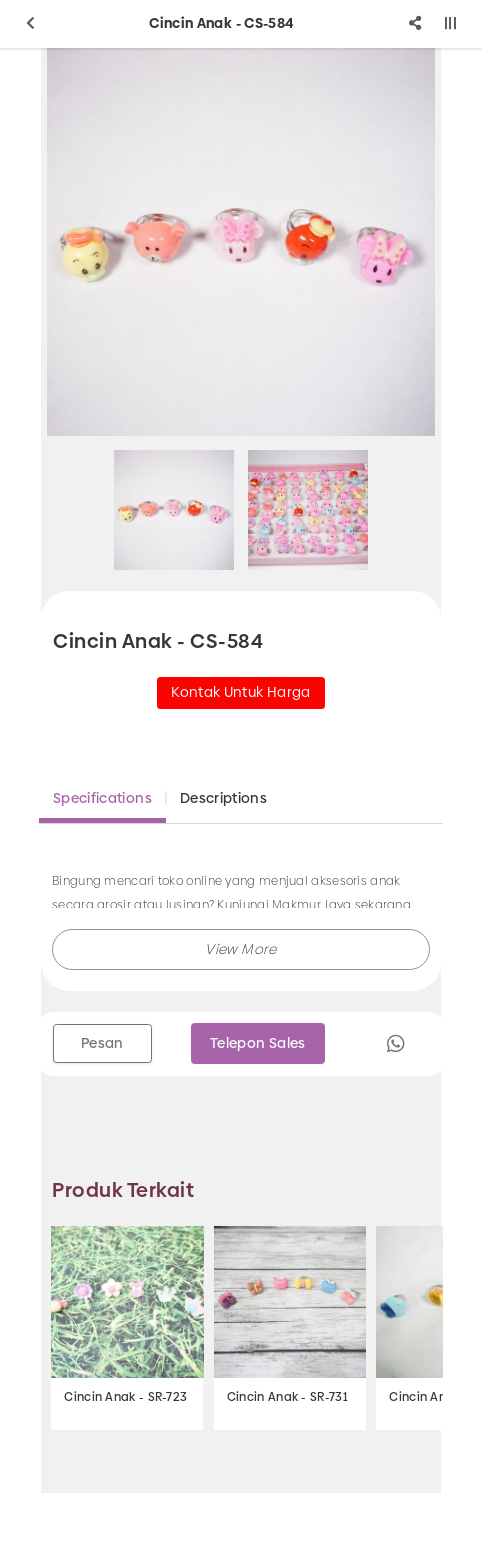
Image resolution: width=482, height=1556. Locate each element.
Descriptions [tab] (223, 798)
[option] (241, 242)
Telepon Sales (258, 1043)
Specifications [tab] (102, 798)
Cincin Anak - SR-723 (125, 1397)
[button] (241, 949)
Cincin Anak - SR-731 (287, 1397)
